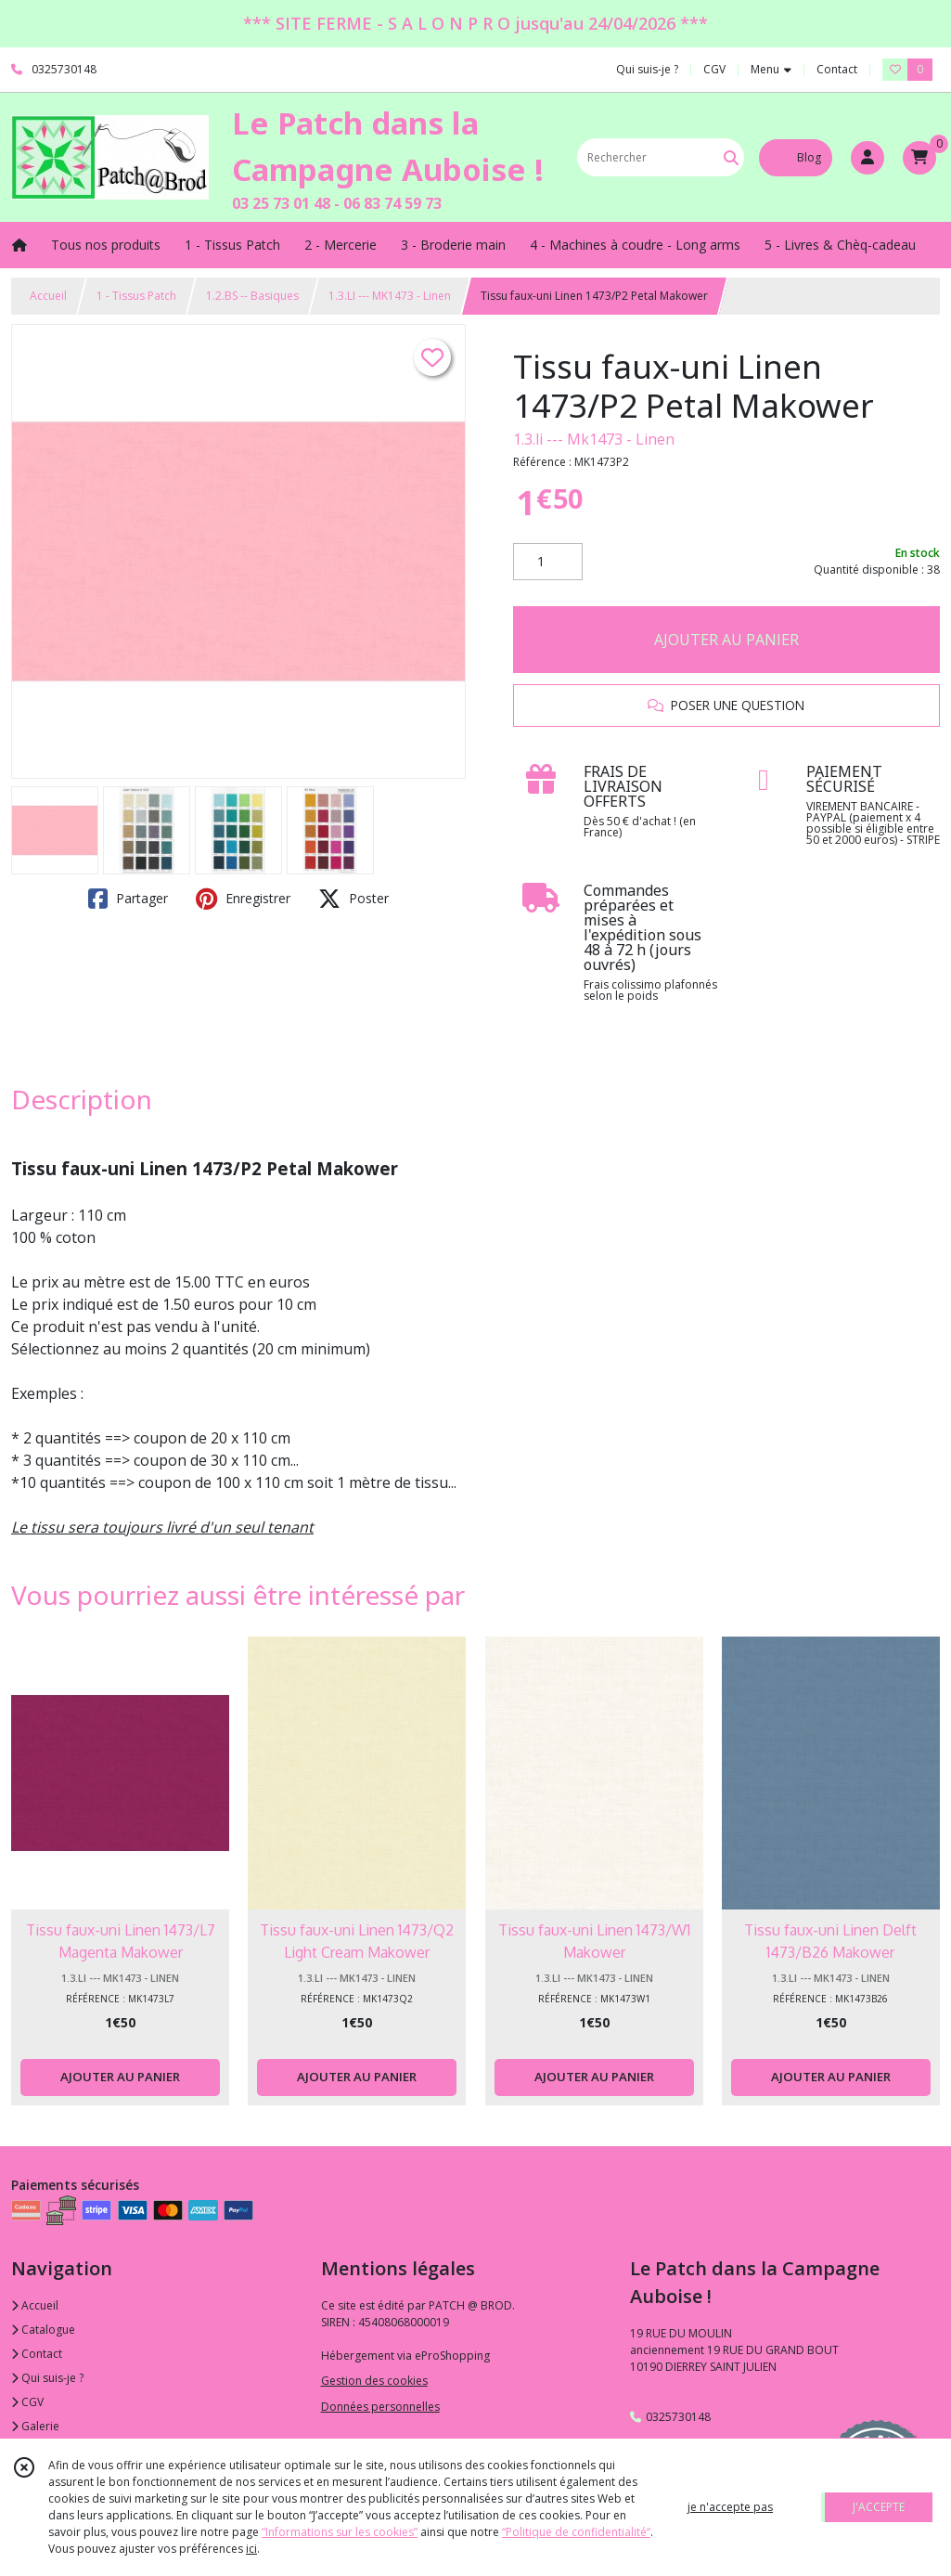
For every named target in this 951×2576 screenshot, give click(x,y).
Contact (836, 69)
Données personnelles (380, 2406)
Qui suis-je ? (47, 2378)
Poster (353, 898)
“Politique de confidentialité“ (576, 2532)
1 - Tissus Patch (136, 296)
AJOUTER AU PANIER (726, 639)
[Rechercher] (731, 157)
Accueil (48, 296)
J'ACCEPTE (879, 2507)
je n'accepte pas (730, 2507)
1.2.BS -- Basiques (252, 296)
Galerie (35, 2426)
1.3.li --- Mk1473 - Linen (594, 439)
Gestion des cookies (374, 2380)
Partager (128, 898)
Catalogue (43, 2329)
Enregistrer (243, 898)
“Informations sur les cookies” (340, 2532)
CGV (27, 2402)
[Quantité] (548, 561)
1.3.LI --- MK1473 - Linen (389, 296)
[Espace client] (867, 157)
